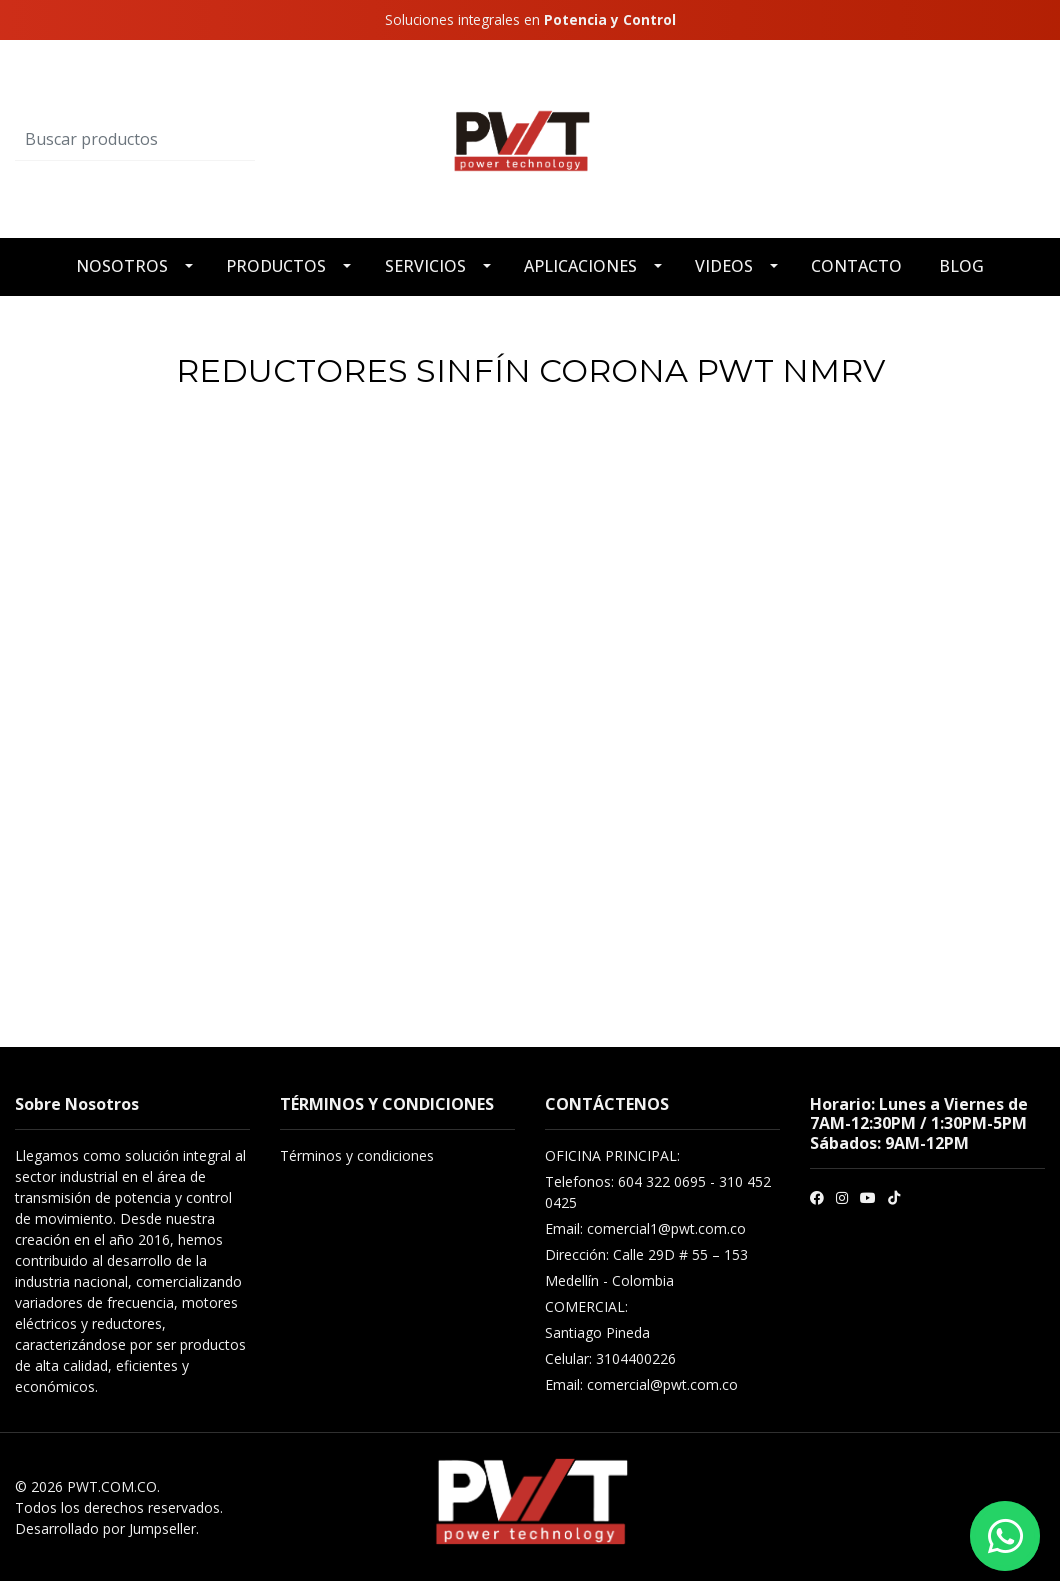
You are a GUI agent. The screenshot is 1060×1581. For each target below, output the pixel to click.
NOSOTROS (122, 266)
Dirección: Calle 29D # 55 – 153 (646, 1254)
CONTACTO (856, 266)
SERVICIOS (425, 266)
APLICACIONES (580, 266)
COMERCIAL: (586, 1306)
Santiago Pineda (597, 1332)
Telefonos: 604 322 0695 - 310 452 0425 (658, 1192)
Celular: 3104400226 (610, 1358)
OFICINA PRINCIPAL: (612, 1155)
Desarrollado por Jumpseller (105, 1528)
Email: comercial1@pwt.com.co (645, 1228)
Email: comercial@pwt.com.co (641, 1384)
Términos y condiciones (357, 1155)
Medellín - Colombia (609, 1280)
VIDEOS (724, 266)
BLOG (961, 266)
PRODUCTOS (276, 266)
